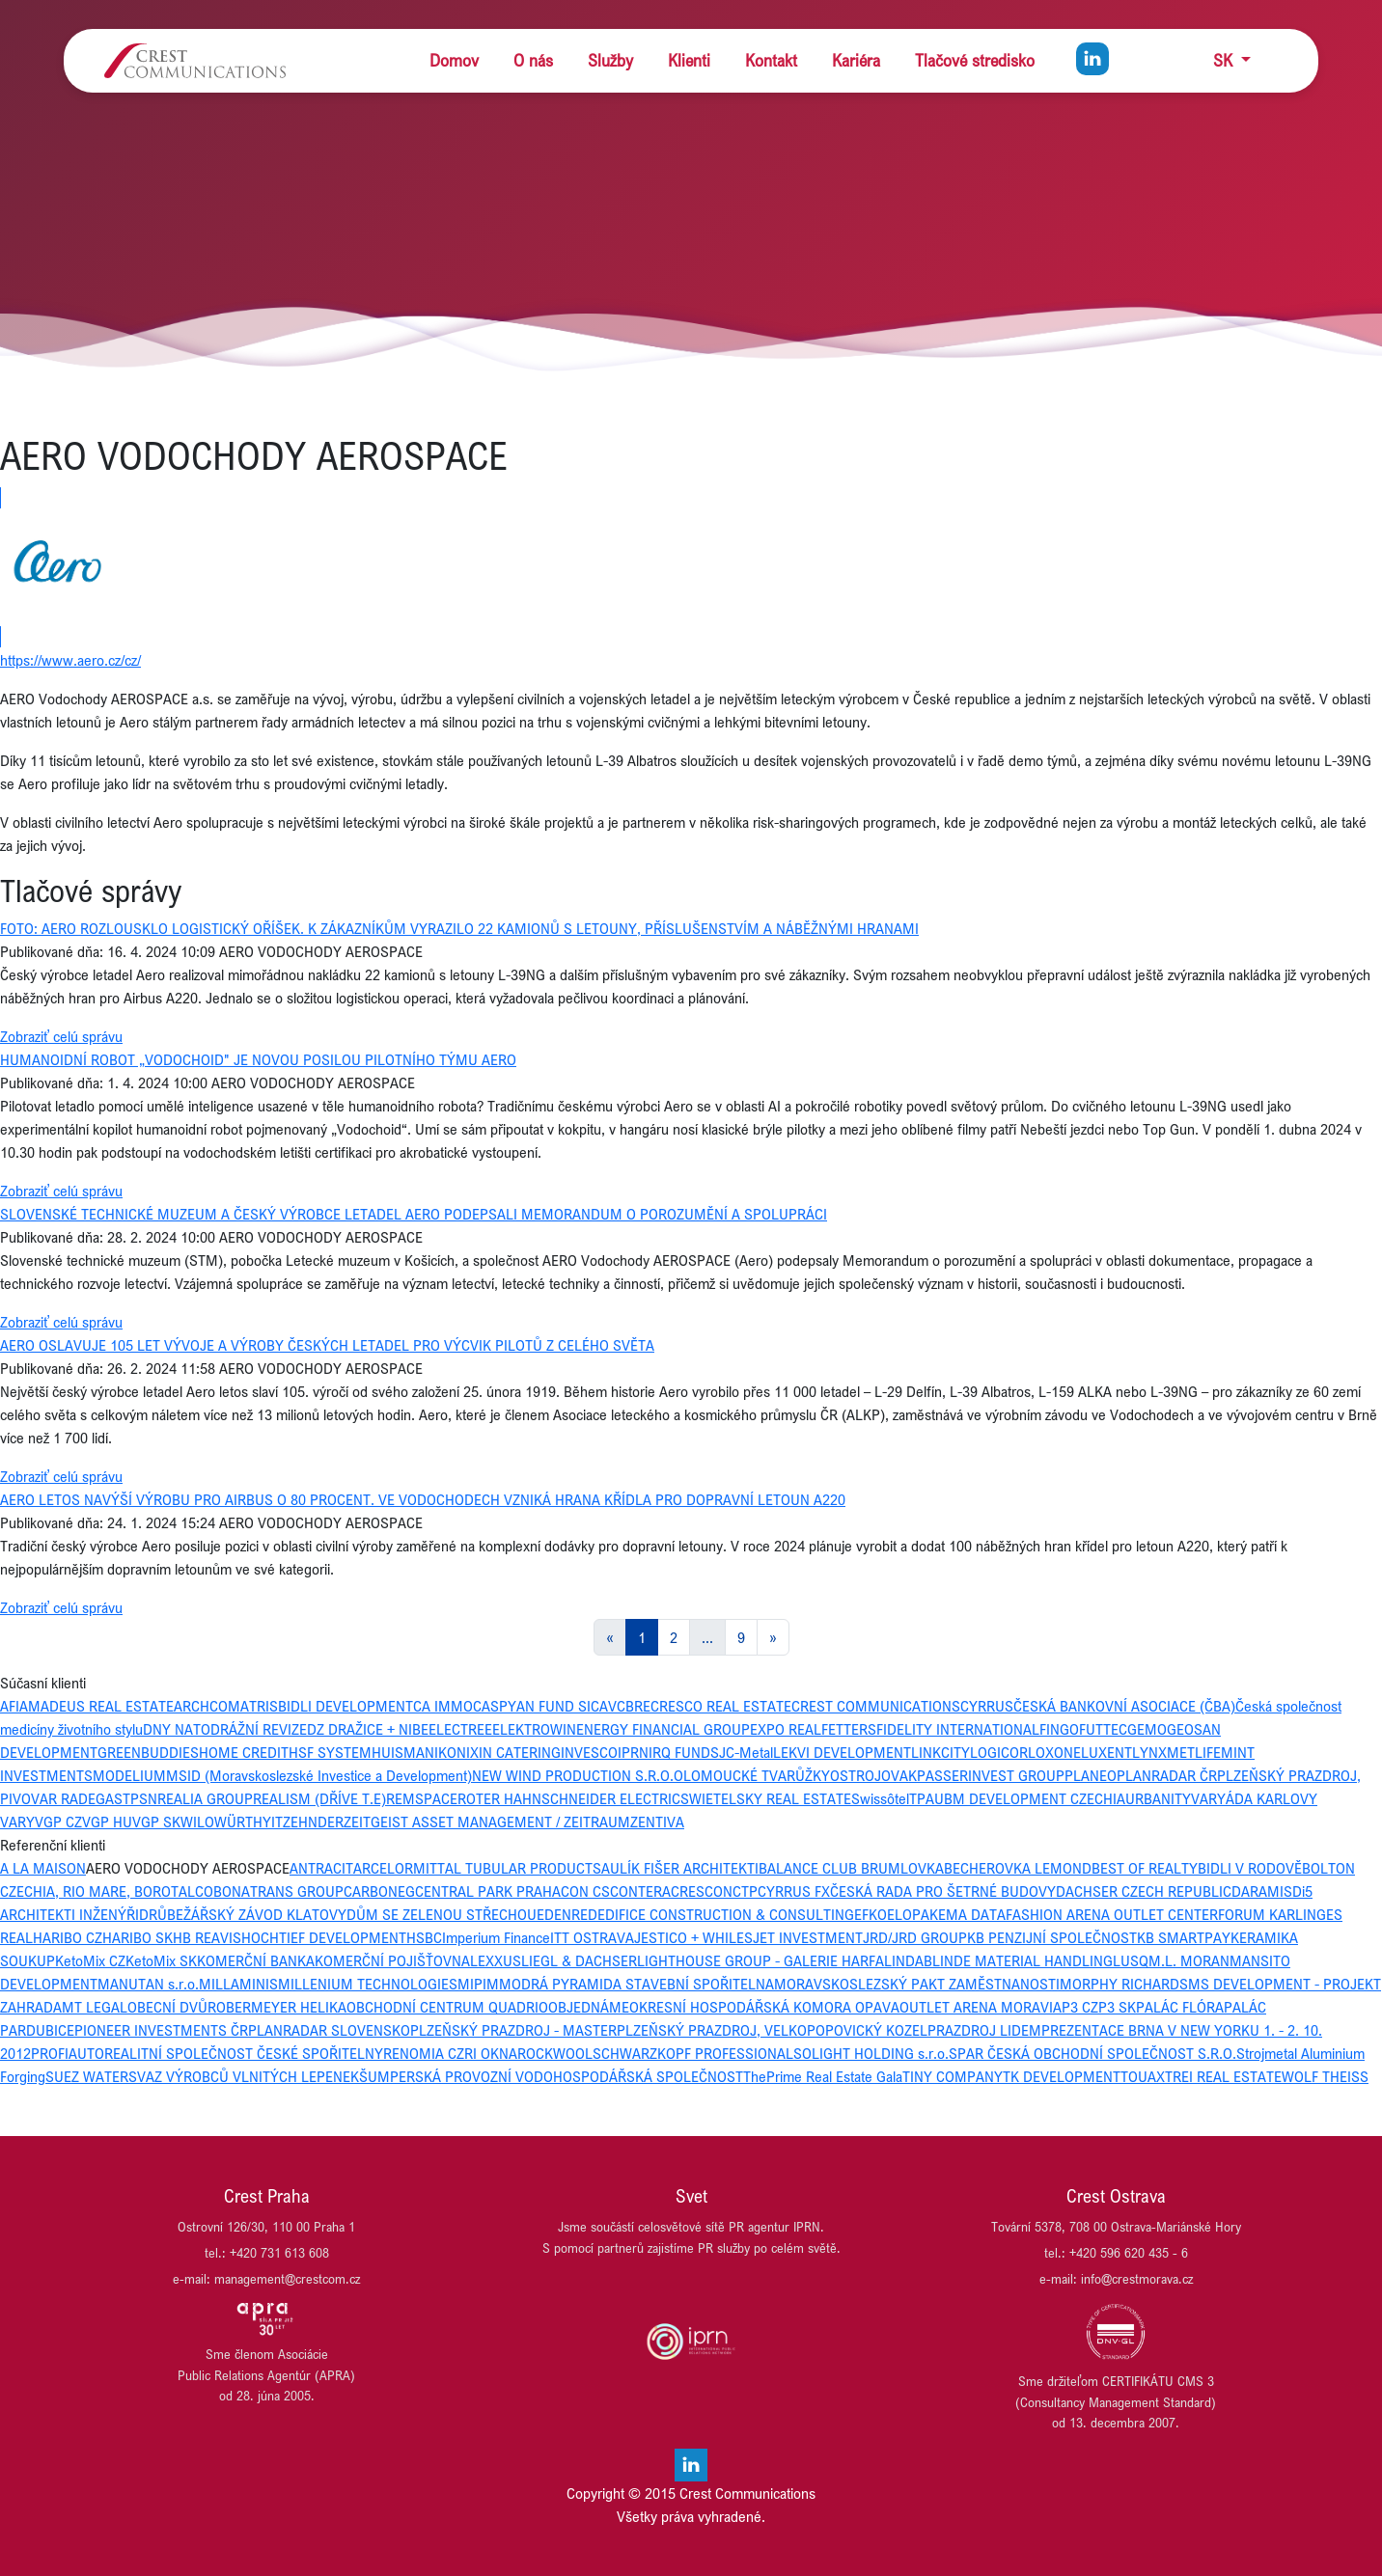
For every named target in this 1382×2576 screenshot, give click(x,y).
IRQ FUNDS (684, 1752)
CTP (745, 1891)
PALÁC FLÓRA (1180, 2006)
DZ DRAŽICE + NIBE (367, 1729)
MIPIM (478, 1983)
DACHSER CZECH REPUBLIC (1143, 1891)
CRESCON (701, 1891)
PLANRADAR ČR (1167, 1775)
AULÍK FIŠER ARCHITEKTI (680, 1867)
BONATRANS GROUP (278, 1891)
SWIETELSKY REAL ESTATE (765, 1798)
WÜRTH (238, 1821)
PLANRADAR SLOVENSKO (329, 2030)
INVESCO (589, 1752)
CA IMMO (443, 1705)
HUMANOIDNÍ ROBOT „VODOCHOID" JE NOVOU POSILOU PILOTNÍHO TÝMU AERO (258, 1059)
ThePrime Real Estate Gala (822, 2076)
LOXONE (1054, 1752)
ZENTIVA (657, 1821)
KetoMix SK (161, 1960)
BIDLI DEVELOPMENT (345, 1705)
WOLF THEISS (1325, 2076)
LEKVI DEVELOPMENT (842, 1752)
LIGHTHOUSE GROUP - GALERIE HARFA (760, 1960)
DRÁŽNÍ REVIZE (258, 1729)
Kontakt (771, 60)
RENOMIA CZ (423, 2053)
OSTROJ (855, 1775)
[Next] (773, 1637)
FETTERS (848, 1729)
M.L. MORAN (1189, 1960)
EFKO (870, 1914)
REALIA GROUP (205, 1798)
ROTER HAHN (499, 1798)
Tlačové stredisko (975, 60)
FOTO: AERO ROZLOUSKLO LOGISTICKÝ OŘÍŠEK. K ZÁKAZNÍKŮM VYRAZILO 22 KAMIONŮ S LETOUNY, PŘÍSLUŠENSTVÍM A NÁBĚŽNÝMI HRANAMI (459, 928)
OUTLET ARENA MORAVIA (980, 2006)
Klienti (689, 60)
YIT (273, 1821)
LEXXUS (495, 1960)
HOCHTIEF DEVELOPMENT (323, 1937)
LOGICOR (999, 1752)
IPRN (633, 1752)
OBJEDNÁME (588, 2006)
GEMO (1147, 1729)
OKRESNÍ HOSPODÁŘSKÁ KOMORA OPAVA (764, 2006)
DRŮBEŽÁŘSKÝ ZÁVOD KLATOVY (242, 1914)
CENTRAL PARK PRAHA (488, 1891)
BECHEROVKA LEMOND (1018, 1867)
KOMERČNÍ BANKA (256, 1960)
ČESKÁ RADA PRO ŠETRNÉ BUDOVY (943, 1891)
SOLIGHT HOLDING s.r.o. (871, 2053)
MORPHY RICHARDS (1124, 1983)
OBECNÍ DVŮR (171, 2006)
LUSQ (1130, 1960)
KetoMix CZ (90, 1960)
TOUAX (1142, 2076)
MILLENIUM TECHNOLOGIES (367, 1983)
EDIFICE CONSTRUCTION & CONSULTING (725, 1914)
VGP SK (156, 1821)
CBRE (633, 1705)
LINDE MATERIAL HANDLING (1022, 1960)
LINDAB (908, 1960)
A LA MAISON (43, 1867)
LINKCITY (940, 1752)
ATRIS (259, 1705)
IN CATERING (520, 1752)
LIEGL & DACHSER (579, 1960)
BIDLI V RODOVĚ (1250, 1867)
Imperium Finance (496, 1937)
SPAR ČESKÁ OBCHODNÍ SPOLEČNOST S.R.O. (1092, 2053)
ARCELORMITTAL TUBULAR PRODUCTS (477, 1867)
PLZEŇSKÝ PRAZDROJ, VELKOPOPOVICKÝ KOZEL (772, 2030)
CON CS (585, 1891)
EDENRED (567, 1914)
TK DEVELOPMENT (1061, 2076)
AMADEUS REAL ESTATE (96, 1705)
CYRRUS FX (794, 1891)
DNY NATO (176, 1729)
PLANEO (1090, 1775)
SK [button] (1225, 60)
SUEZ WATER (86, 2076)
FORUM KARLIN (1267, 1914)
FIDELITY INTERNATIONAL (957, 1729)
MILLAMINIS (238, 1983)
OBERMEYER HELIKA (281, 2006)
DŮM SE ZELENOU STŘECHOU (441, 1914)
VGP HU (107, 1821)
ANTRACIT (321, 1867)
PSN (143, 1798)
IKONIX (456, 1752)
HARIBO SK (137, 1937)
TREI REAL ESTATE (1223, 2076)
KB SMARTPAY (1183, 1937)
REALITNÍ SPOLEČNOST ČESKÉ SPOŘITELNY (243, 2053)
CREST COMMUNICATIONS (875, 1705)
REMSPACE (421, 1798)
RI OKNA (490, 2053)
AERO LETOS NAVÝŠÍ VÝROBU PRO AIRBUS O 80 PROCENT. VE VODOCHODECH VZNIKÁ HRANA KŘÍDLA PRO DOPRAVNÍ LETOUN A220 (422, 1499)
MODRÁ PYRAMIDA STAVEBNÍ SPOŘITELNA (636, 1983)
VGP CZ (58, 1821)
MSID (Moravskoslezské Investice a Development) (319, 1775)
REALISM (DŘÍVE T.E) (319, 1798)
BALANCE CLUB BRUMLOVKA (851, 1867)
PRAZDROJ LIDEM (984, 2030)
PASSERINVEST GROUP (990, 1775)
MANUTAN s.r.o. (148, 1983)
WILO (197, 1821)
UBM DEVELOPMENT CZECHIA (1029, 1798)
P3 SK (1117, 2006)
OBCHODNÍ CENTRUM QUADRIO (447, 2006)
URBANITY (1158, 1798)
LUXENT (1106, 1752)
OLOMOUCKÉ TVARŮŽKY (752, 1775)
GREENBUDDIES (148, 1752)
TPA (921, 1798)
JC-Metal (746, 1752)
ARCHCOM (207, 1705)
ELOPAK (912, 1914)
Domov (454, 60)
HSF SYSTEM (330, 1752)
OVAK (899, 1775)
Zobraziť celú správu (61, 1036)
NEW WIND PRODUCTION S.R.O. (573, 1775)
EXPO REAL (785, 1729)
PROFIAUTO (67, 2053)
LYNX (1149, 1752)
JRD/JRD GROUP (915, 1937)
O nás (533, 60)
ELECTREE (460, 1729)
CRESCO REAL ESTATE (720, 1705)
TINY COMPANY (952, 2076)
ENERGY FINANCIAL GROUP (663, 1729)
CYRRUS (986, 1705)
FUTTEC (1103, 1729)
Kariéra (856, 60)
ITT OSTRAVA (592, 1937)
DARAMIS (1261, 1891)
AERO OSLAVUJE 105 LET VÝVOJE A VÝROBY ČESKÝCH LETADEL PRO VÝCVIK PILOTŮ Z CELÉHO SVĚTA (327, 1345)
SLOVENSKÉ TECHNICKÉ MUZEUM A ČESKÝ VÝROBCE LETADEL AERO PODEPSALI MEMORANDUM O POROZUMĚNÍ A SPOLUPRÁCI (413, 1213)
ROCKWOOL (555, 2053)
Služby (610, 60)
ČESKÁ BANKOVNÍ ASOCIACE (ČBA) (1124, 1705)
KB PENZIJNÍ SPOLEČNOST (1052, 1937)
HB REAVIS (207, 1937)
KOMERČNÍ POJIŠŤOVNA (392, 1960)
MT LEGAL (94, 2006)
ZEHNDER (313, 1821)
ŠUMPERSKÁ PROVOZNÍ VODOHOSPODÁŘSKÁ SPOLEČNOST (551, 2076)
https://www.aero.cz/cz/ (70, 660)
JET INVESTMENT (808, 1937)
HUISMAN (403, 1752)
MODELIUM (129, 1775)
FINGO (1059, 1729)
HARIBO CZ (67, 1937)
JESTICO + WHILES (693, 1937)
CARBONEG (379, 1891)
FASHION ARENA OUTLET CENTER (1112, 1914)
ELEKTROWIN (534, 1729)
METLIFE (1194, 1752)
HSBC (424, 1937)
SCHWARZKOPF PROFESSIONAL (693, 2053)
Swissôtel (880, 1798)
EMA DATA (972, 1914)
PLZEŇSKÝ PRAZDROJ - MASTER (513, 2030)
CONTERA (640, 1891)
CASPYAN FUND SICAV (545, 1705)
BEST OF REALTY (1145, 1867)
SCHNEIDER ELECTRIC (610, 1798)
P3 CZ (1080, 2006)
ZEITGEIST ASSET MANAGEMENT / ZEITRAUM (487, 1821)
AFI (9, 1705)
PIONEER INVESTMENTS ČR (161, 2030)
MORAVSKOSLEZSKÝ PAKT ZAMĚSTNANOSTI (917, 1983)
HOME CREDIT (244, 1752)
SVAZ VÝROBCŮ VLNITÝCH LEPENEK (243, 2076)
